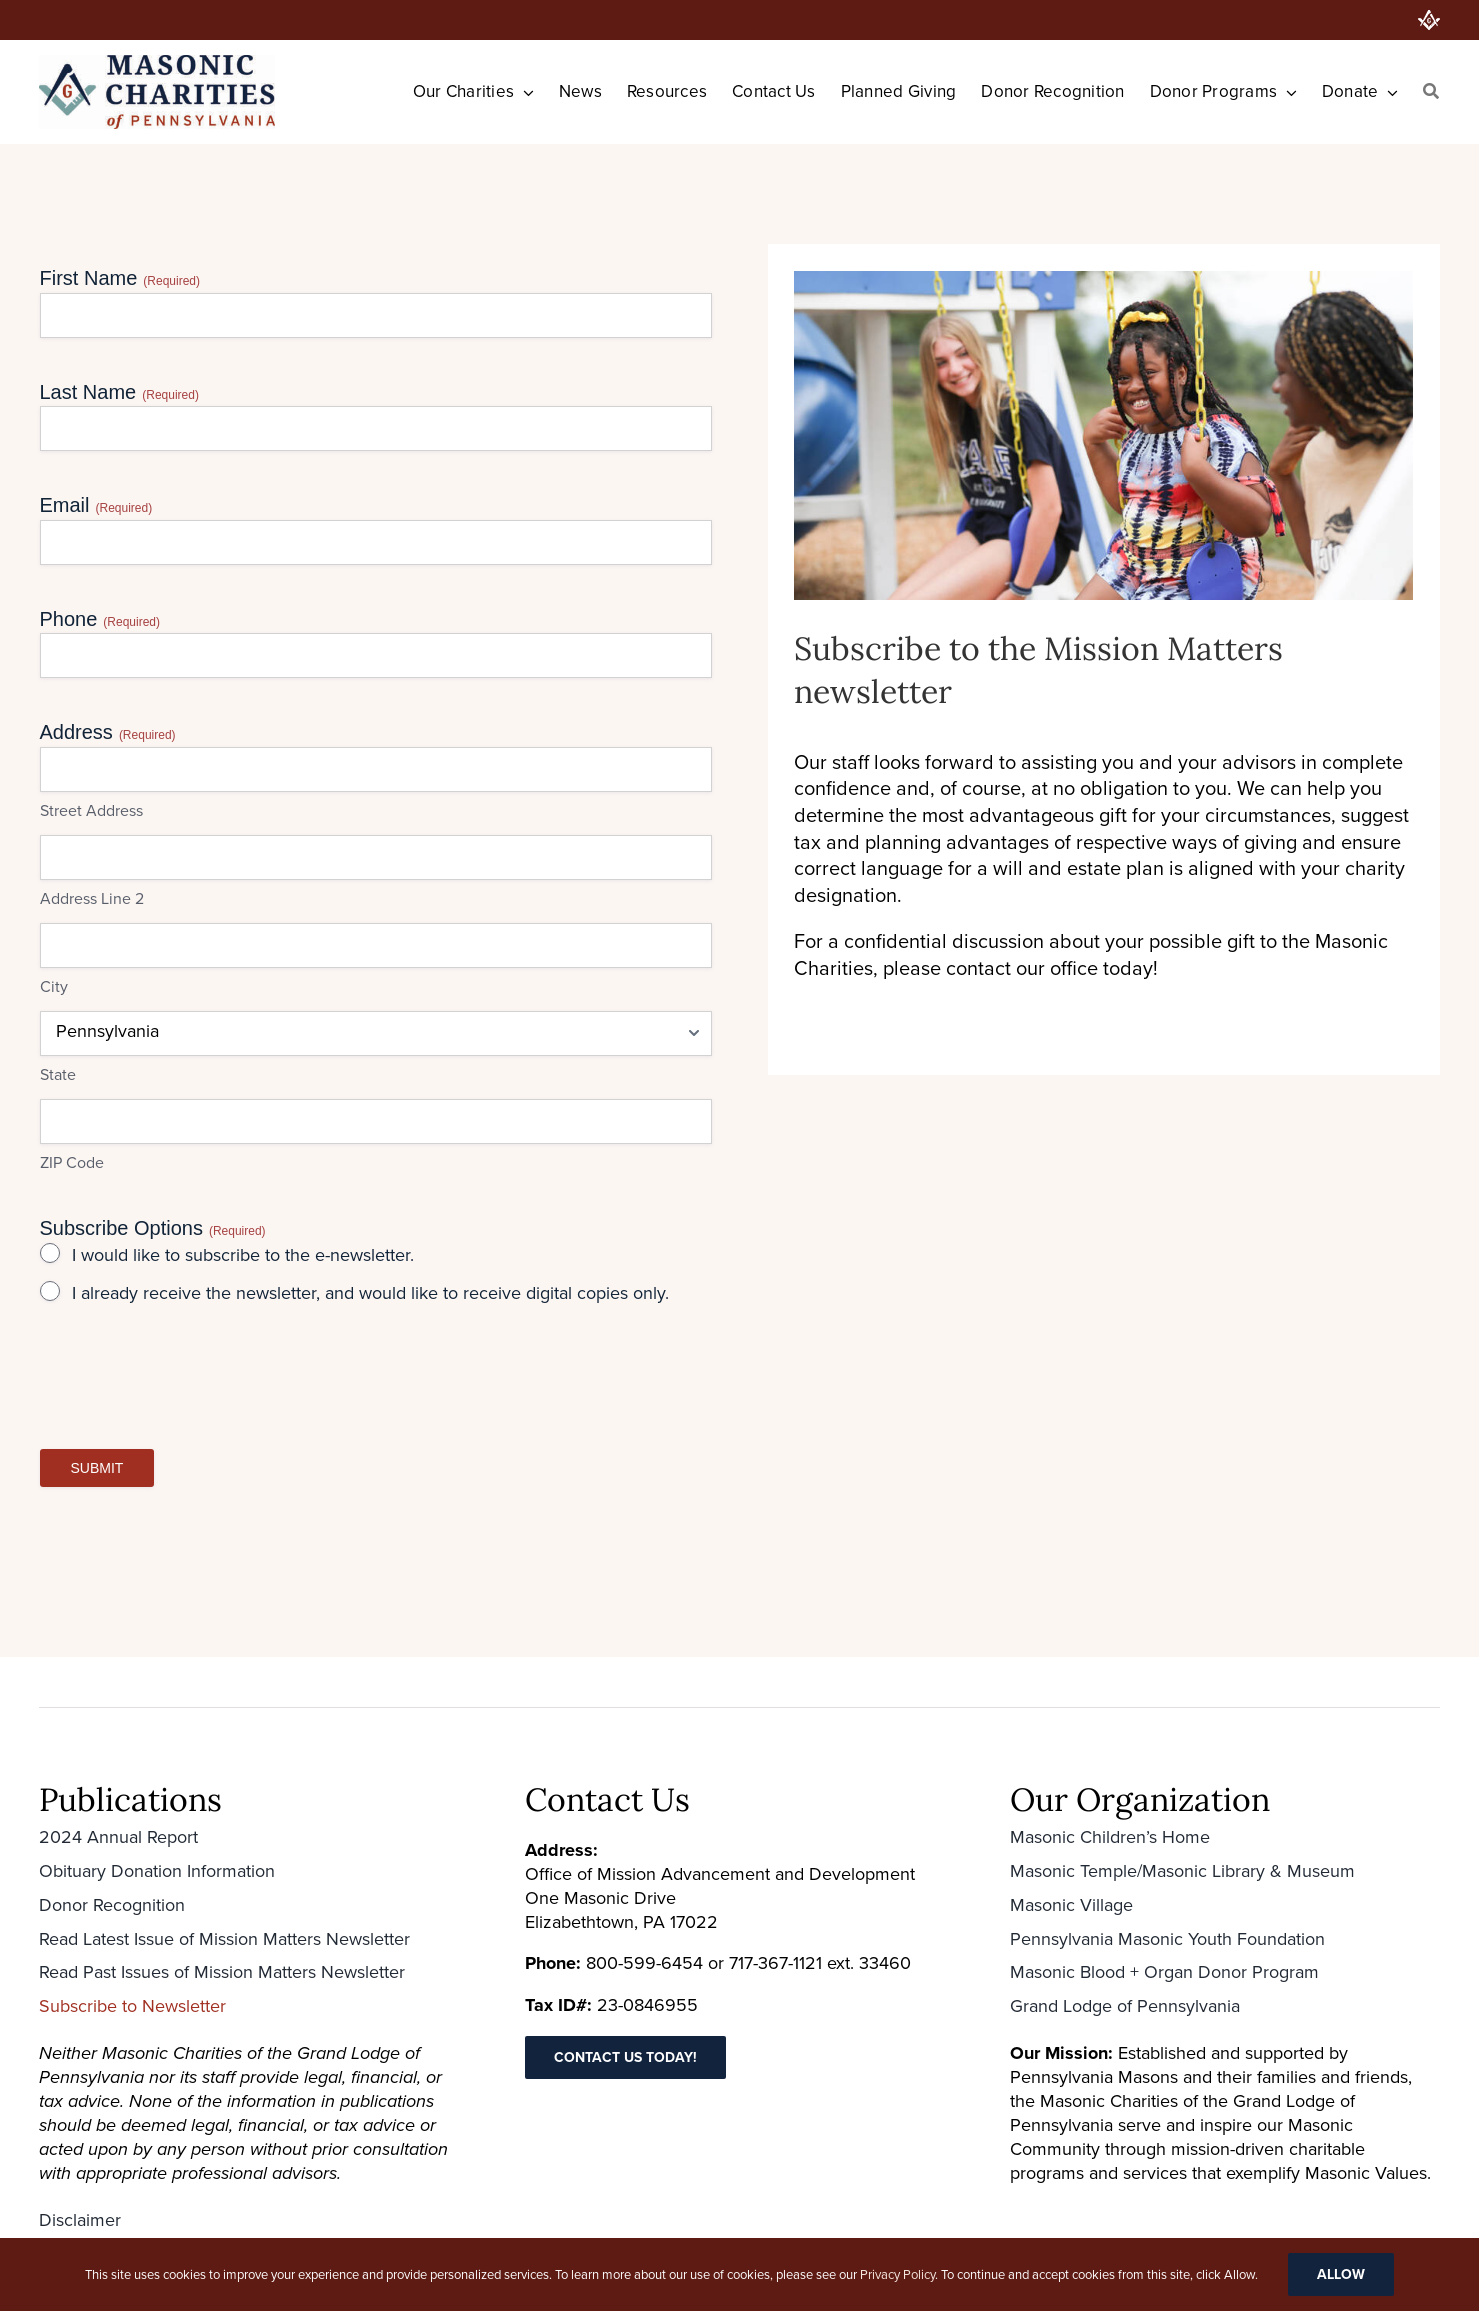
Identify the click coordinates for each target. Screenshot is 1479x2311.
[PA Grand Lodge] (1429, 20)
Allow (1341, 2274)
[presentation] (192, 1386)
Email (96, 505)
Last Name (119, 392)
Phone (100, 619)
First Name (120, 278)
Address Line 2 (92, 899)
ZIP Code (72, 1163)
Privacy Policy (897, 2274)
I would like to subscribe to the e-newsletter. (243, 1255)
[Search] (1431, 92)
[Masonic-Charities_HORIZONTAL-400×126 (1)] (156, 65)
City (54, 987)
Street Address (91, 811)
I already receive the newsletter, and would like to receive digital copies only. (370, 1293)
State (58, 1075)
